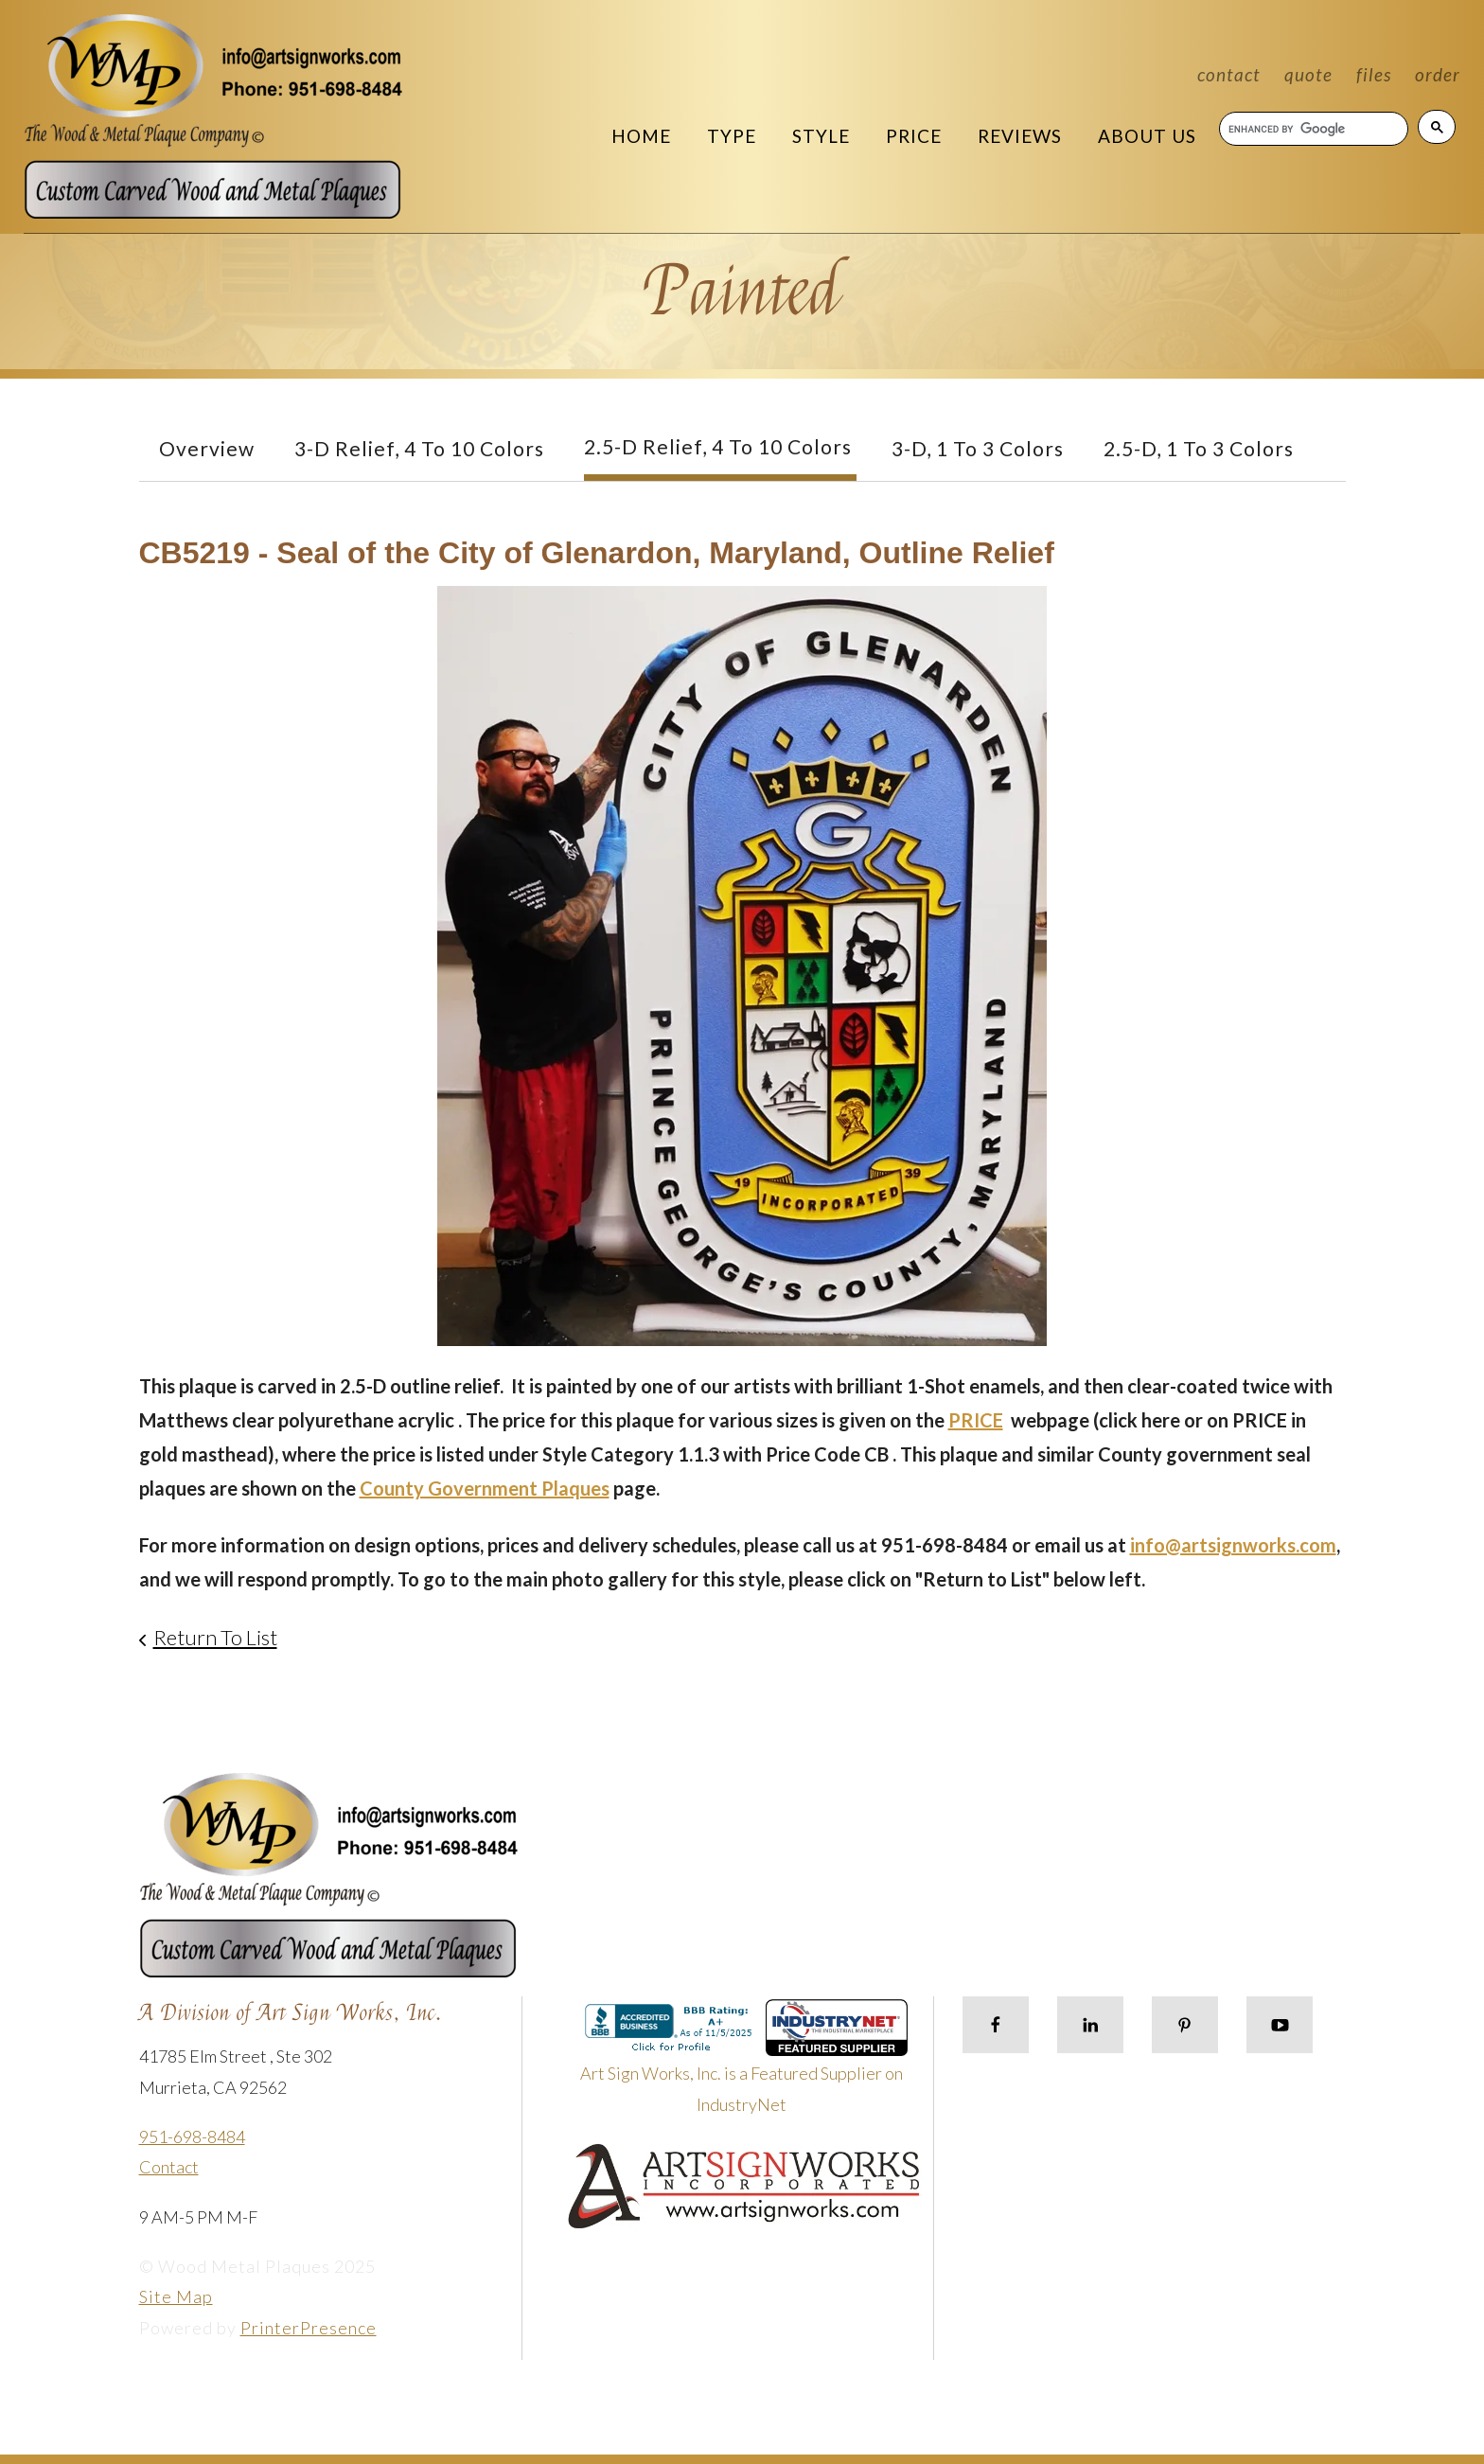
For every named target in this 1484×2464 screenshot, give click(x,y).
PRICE (975, 1420)
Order (1437, 74)
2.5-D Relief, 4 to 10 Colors (718, 446)
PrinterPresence (308, 2327)
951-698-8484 (192, 2136)
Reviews (1020, 136)
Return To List (215, 1637)
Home (641, 136)
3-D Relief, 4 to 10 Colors (419, 448)
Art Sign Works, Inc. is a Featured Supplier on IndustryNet (744, 2064)
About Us (1147, 136)
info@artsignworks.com (1233, 1544)
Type (731, 136)
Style (821, 136)
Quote (1308, 74)
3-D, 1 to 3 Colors (978, 448)
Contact (1229, 74)
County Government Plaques (485, 1488)
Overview (207, 448)
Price (914, 136)
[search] (1312, 128)
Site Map (176, 2296)
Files (1373, 74)
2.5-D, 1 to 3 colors (1199, 448)
